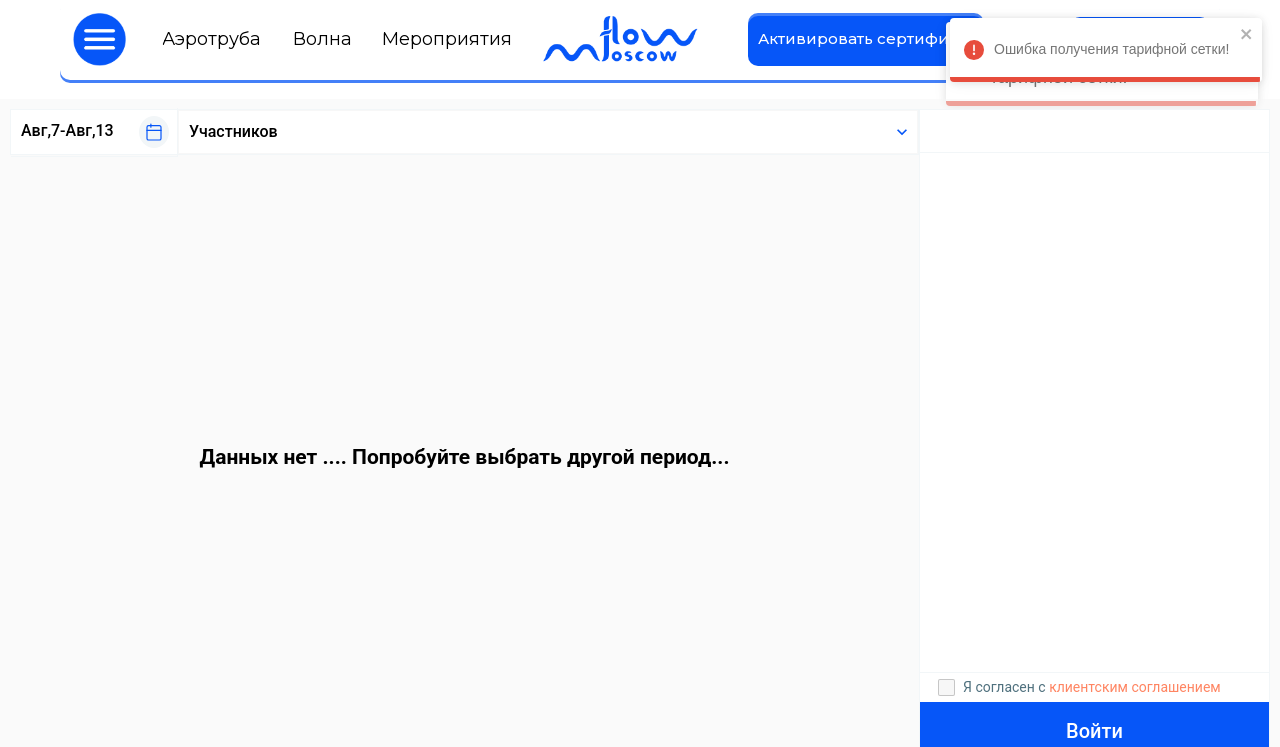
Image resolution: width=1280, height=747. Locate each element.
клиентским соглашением (1135, 687)
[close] (1242, 35)
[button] (99, 39)
